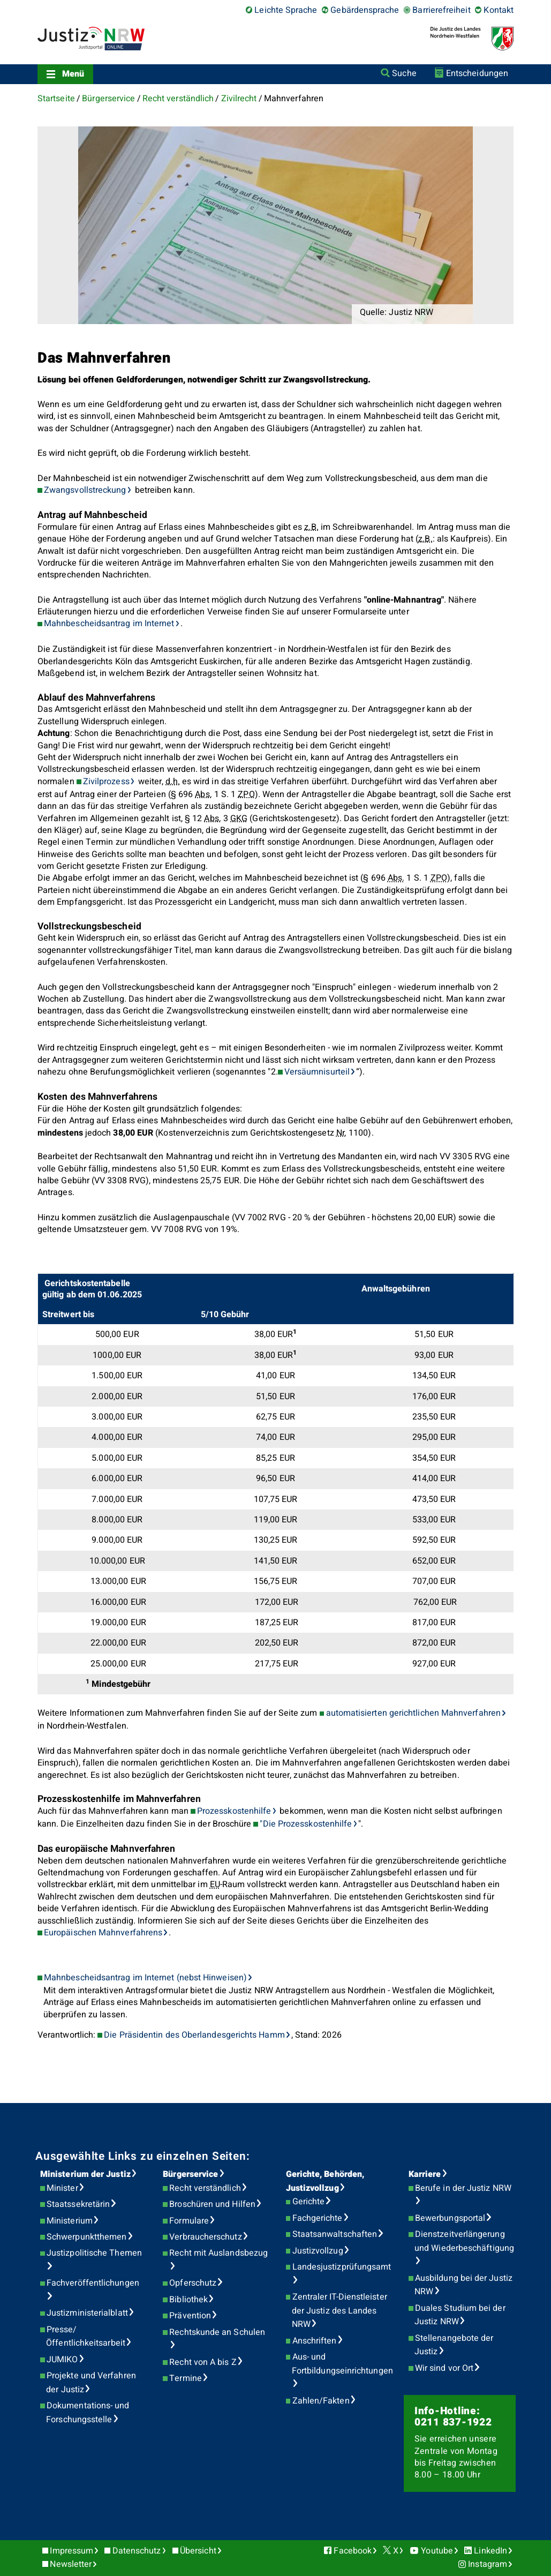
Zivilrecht (239, 98)
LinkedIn (490, 2550)
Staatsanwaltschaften (335, 2234)
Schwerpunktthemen (86, 2236)
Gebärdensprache (364, 10)
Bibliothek (188, 2299)
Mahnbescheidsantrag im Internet (109, 623)
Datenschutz (136, 2550)
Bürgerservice (108, 98)
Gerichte (308, 2201)
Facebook (353, 2550)
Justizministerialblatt (87, 2313)
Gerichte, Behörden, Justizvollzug (325, 2181)
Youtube (437, 2550)
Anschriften (314, 2340)
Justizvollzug (317, 2250)
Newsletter (71, 2564)
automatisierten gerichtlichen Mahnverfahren (413, 1713)
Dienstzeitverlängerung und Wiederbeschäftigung (464, 2241)
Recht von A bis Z (202, 2362)
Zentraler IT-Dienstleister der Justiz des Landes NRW (339, 2310)
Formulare (189, 2220)
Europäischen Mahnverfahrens (103, 1933)
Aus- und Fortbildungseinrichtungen (342, 2363)
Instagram (487, 2564)
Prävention (190, 2315)
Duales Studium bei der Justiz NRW (459, 2315)
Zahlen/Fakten (321, 2400)
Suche (404, 73)
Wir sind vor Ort (444, 2368)
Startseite (56, 98)
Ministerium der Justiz (85, 2174)
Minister (62, 2188)
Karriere (425, 2174)
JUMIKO (62, 2359)
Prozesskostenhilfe (234, 1811)
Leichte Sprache (285, 10)
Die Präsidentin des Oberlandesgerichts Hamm (194, 2035)
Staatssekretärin (78, 2204)
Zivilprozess (106, 781)
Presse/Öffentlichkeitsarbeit (85, 2336)
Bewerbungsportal (450, 2218)
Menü (73, 73)
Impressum (71, 2550)
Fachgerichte (317, 2218)
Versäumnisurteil (317, 1072)
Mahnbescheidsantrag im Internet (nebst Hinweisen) (145, 1978)
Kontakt (499, 10)
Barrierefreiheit (441, 10)
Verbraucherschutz (205, 2236)
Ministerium (70, 2220)
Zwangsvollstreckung (85, 490)
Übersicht (198, 2550)
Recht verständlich (178, 98)
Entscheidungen (477, 73)
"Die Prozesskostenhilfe (306, 1824)
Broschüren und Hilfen (212, 2204)
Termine (185, 2378)
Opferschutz (192, 2283)
